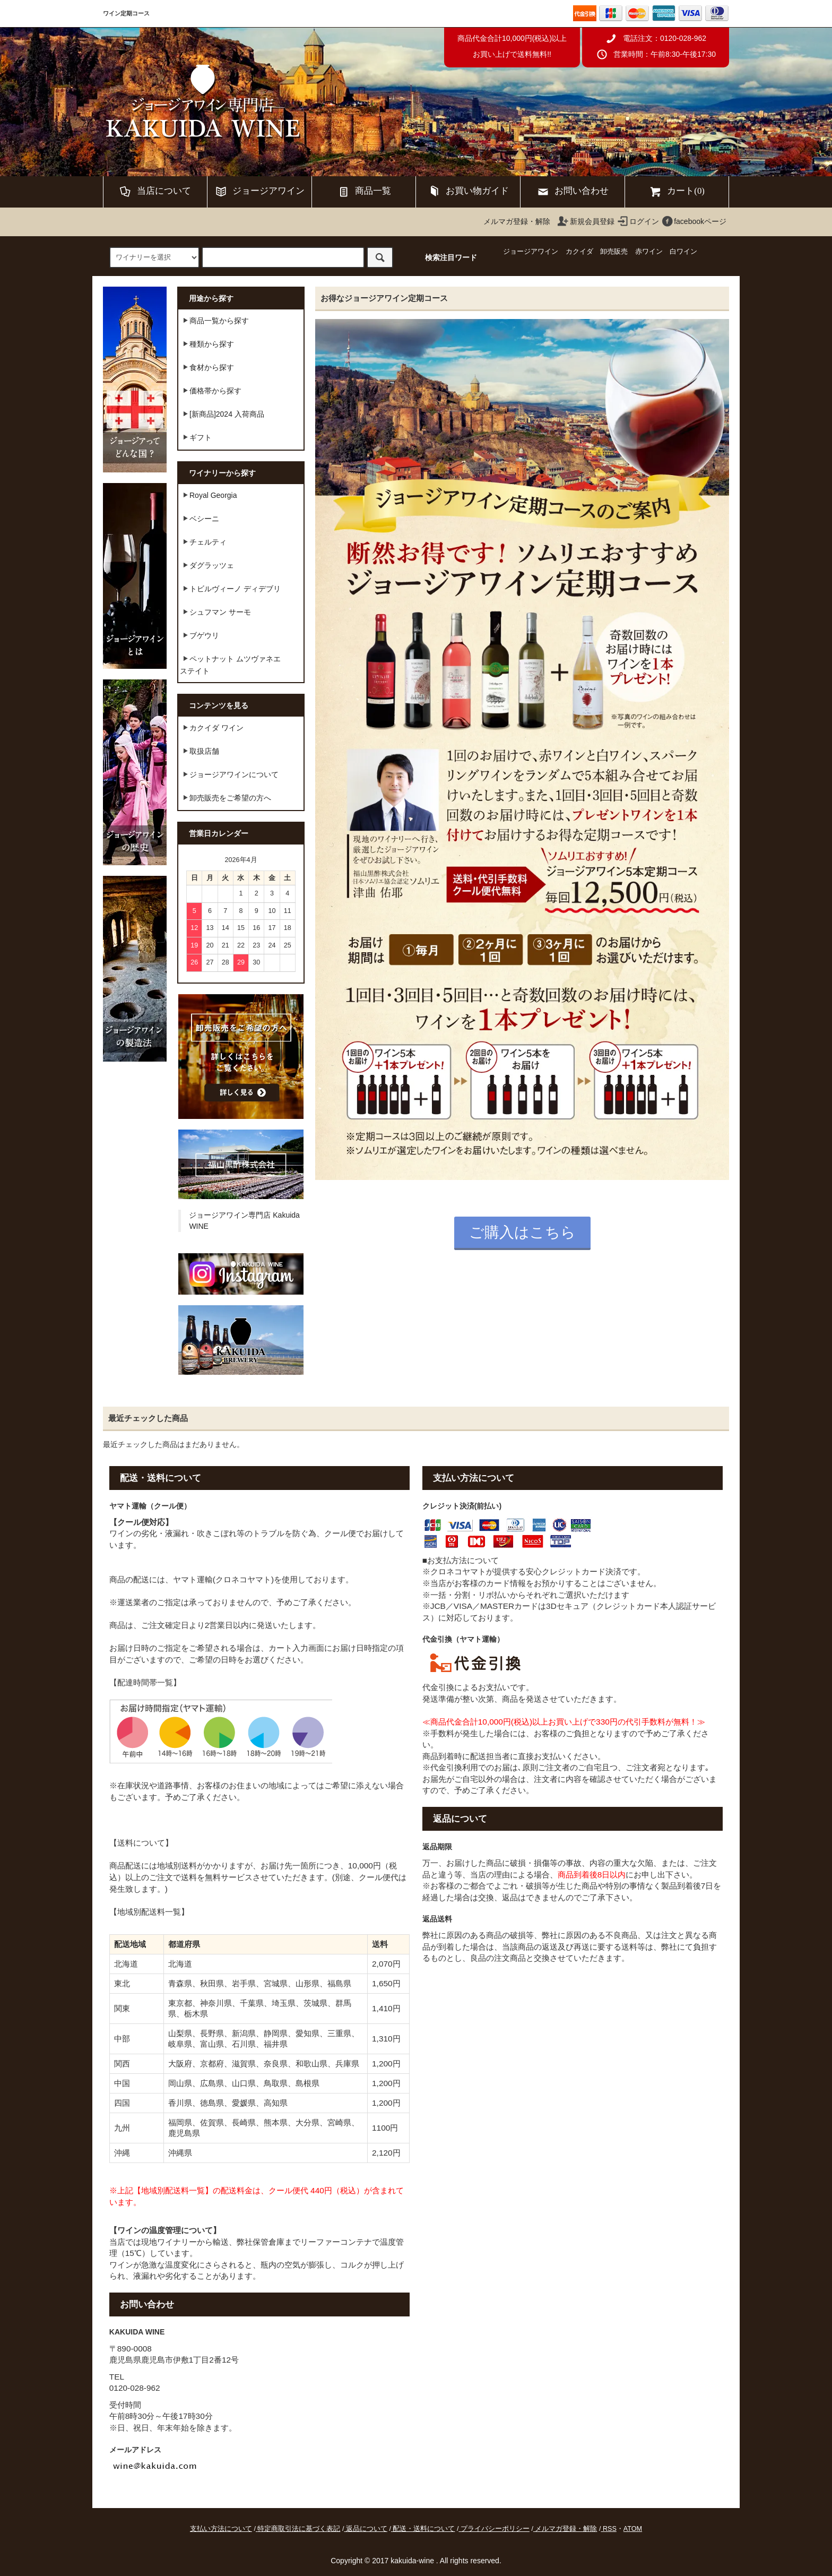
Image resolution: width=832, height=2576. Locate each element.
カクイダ (579, 251)
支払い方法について (221, 2528)
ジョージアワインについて (229, 774)
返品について (366, 2528)
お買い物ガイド (468, 191)
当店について (155, 191)
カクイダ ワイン (212, 727)
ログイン (638, 221)
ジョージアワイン (259, 191)
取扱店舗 (199, 750)
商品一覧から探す (214, 320)
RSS (610, 2528)
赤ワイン (649, 251)
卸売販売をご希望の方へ (225, 797)
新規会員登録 (585, 221)
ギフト (196, 436)
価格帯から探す (210, 390)
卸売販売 (614, 251)
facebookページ (693, 221)
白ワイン (683, 251)
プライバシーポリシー (495, 2528)
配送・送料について (424, 2528)
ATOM (632, 2528)
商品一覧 (364, 191)
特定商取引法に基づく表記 (298, 2528)
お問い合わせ (572, 191)
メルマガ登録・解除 (516, 221)
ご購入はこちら (522, 1232)
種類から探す (207, 343)
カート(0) (677, 191)
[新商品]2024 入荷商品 (222, 413)
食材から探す (207, 366)
